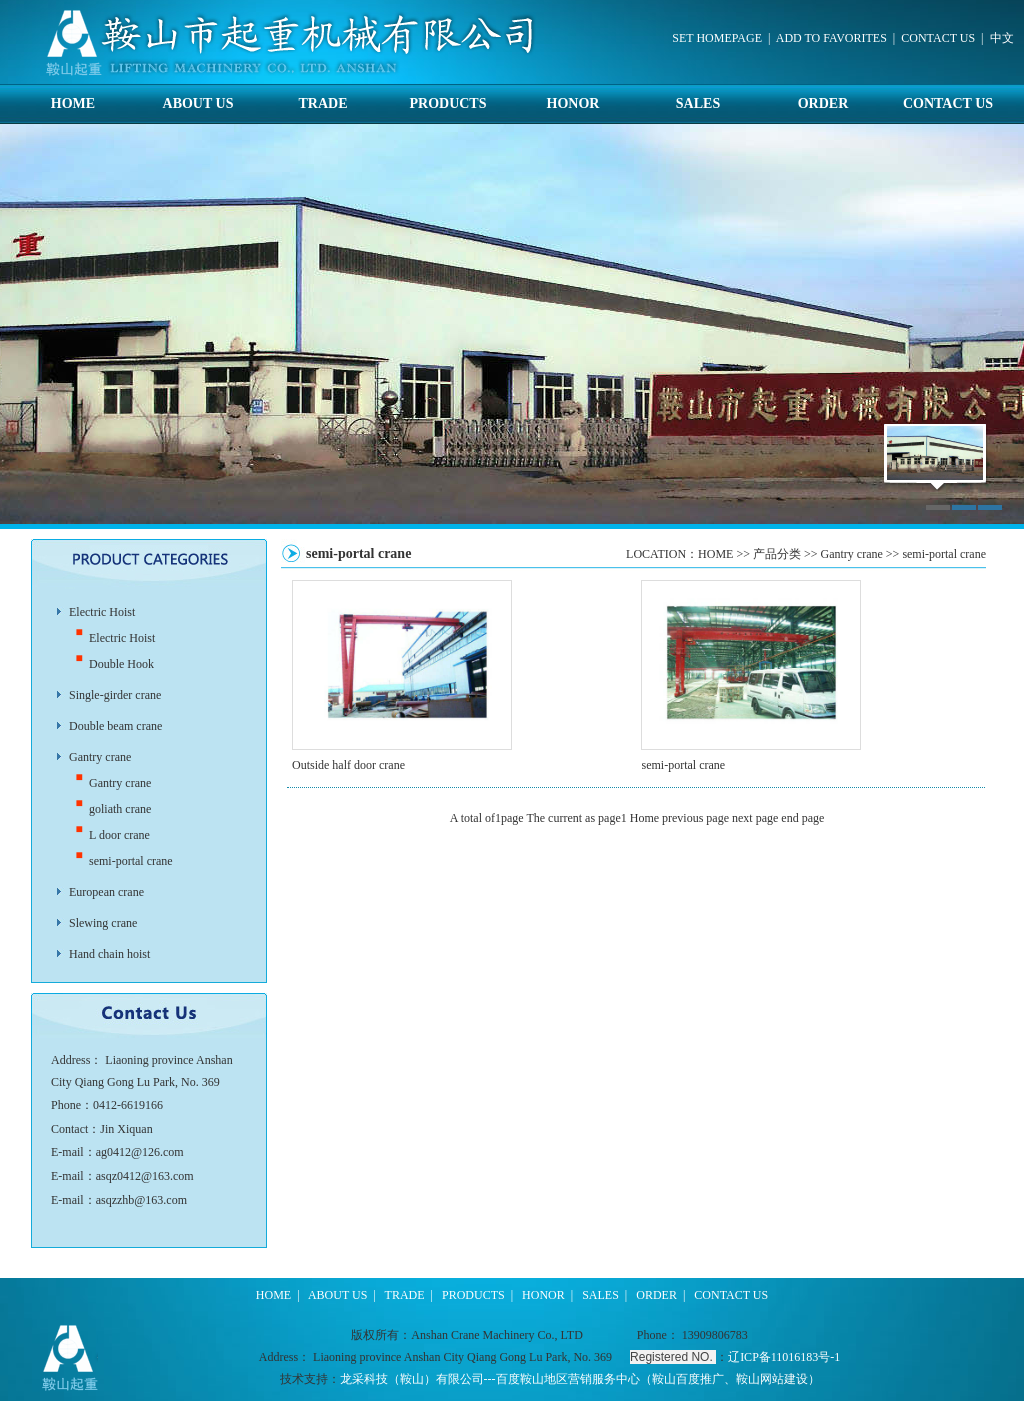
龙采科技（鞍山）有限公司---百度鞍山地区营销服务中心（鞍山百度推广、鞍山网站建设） (580, 1379)
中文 (1002, 38)
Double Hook (121, 664)
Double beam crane (115, 726)
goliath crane (120, 809)
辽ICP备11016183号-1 (784, 1357)
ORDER (823, 103)
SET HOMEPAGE (717, 38)
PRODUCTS (447, 103)
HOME (73, 103)
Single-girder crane (115, 695)
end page (802, 818)
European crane (106, 892)
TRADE (322, 103)
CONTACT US (938, 38)
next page (755, 818)
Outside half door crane (348, 765)
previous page (695, 818)
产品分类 (777, 554)
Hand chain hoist (109, 954)
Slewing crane (103, 923)
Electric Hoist (102, 612)
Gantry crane (100, 757)
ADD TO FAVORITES (831, 38)
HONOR (573, 103)
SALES (698, 103)
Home (644, 818)
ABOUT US (198, 103)
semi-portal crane (131, 861)
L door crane (119, 835)
